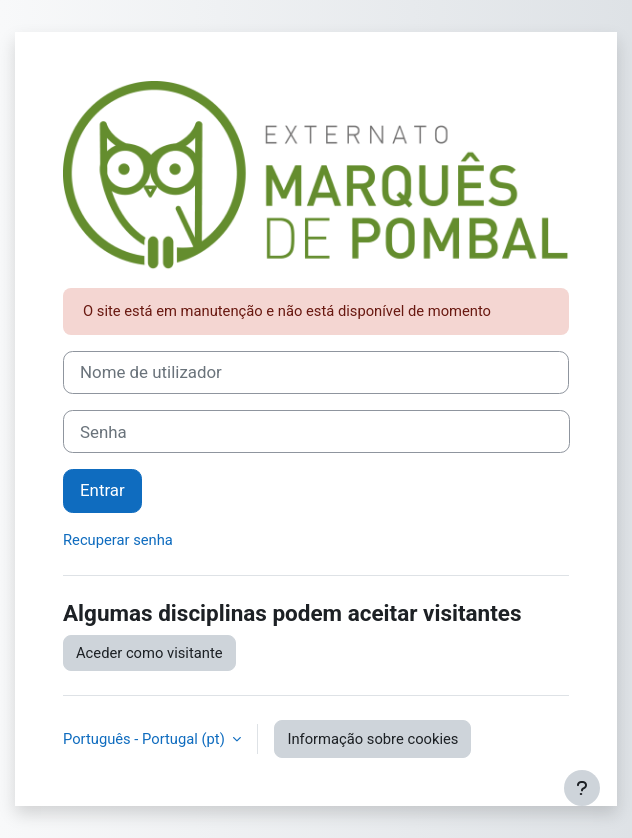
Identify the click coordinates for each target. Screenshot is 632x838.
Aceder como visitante (149, 653)
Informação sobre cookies (372, 739)
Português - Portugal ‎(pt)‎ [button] (145, 739)
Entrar (102, 490)
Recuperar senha (118, 540)
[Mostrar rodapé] (582, 788)
